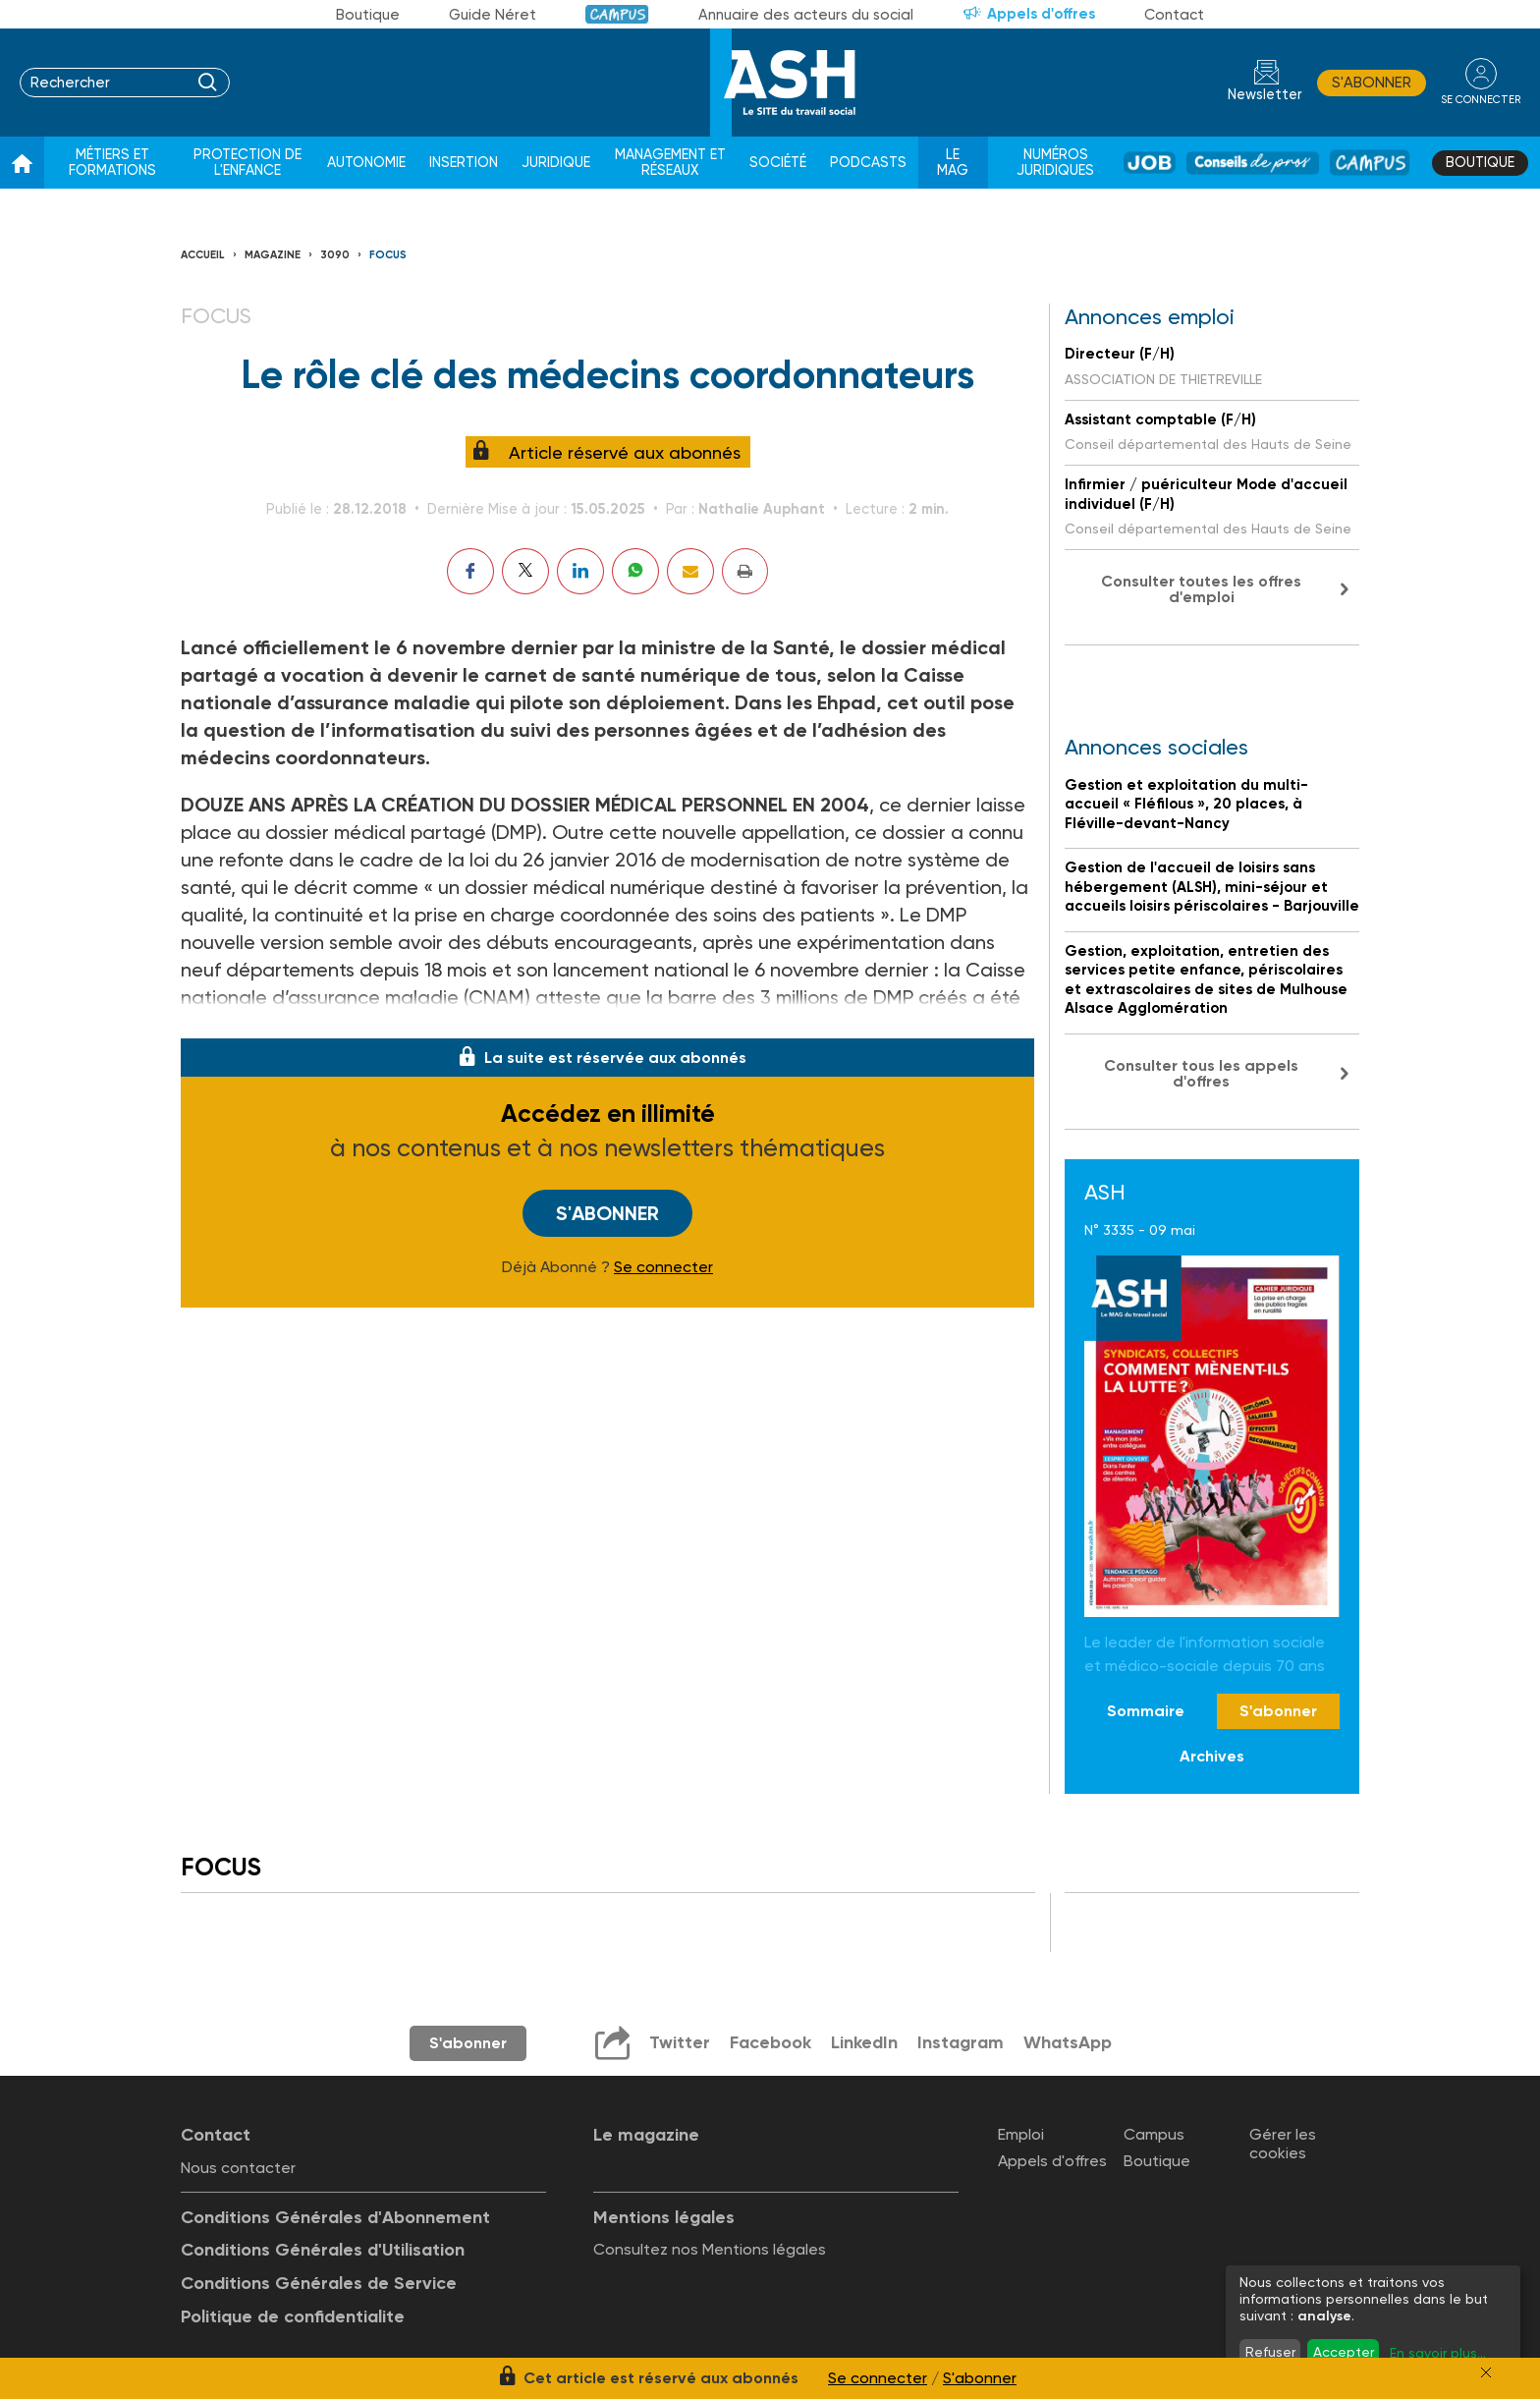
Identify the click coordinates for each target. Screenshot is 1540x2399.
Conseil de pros (1253, 162)
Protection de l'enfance (247, 162)
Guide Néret (492, 15)
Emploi (1021, 2134)
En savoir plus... (1438, 2353)
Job (1149, 162)
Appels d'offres (1041, 14)
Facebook (770, 2042)
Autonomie (366, 162)
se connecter (1480, 99)
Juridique (556, 162)
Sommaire (1145, 1711)
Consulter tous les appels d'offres (1201, 1073)
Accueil (203, 255)
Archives (1212, 1756)
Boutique (368, 15)
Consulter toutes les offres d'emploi (1201, 589)
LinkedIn (864, 2042)
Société (777, 162)
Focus (388, 255)
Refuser (1270, 2352)
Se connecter (663, 1267)
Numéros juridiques (1055, 162)
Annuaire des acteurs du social (805, 15)
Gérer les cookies (1282, 2143)
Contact (1174, 15)
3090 (335, 255)
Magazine (273, 255)
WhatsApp (1067, 2042)
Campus (617, 14)
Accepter (1343, 2352)
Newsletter (1265, 94)
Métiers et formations (112, 162)
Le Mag (952, 162)
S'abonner (1371, 82)
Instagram (960, 2042)
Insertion (463, 162)
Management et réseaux (670, 162)
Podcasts (868, 162)
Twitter (679, 2042)
